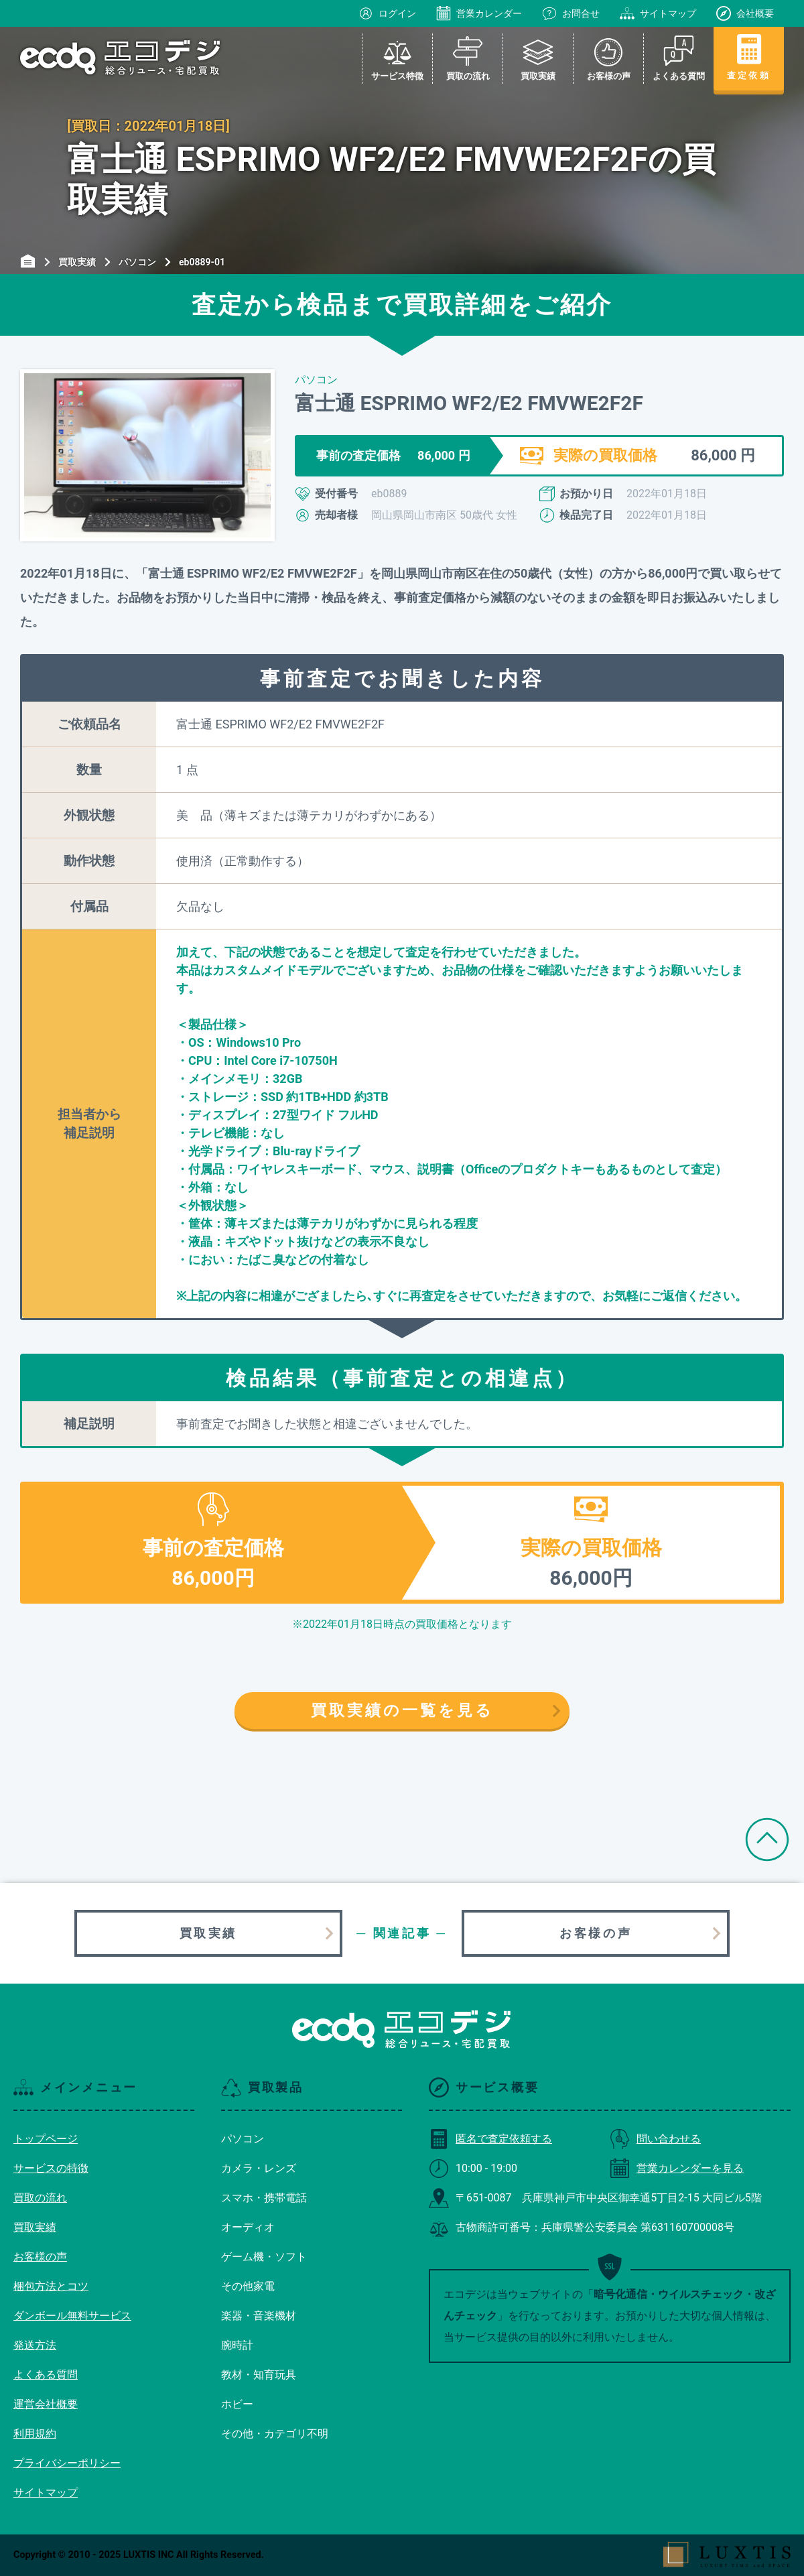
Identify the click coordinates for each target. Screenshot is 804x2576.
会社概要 (745, 13)
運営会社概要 (45, 2404)
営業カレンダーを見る (677, 2168)
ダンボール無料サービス (72, 2315)
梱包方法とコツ (50, 2286)
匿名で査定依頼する (490, 2138)
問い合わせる (655, 2138)
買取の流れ (40, 2197)
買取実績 (208, 1933)
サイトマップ (658, 13)
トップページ (45, 2138)
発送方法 (34, 2345)
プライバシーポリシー (67, 2463)
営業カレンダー (479, 13)
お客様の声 (595, 1933)
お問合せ (571, 13)
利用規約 (34, 2433)
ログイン (387, 13)
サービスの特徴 (50, 2168)
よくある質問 (45, 2374)
